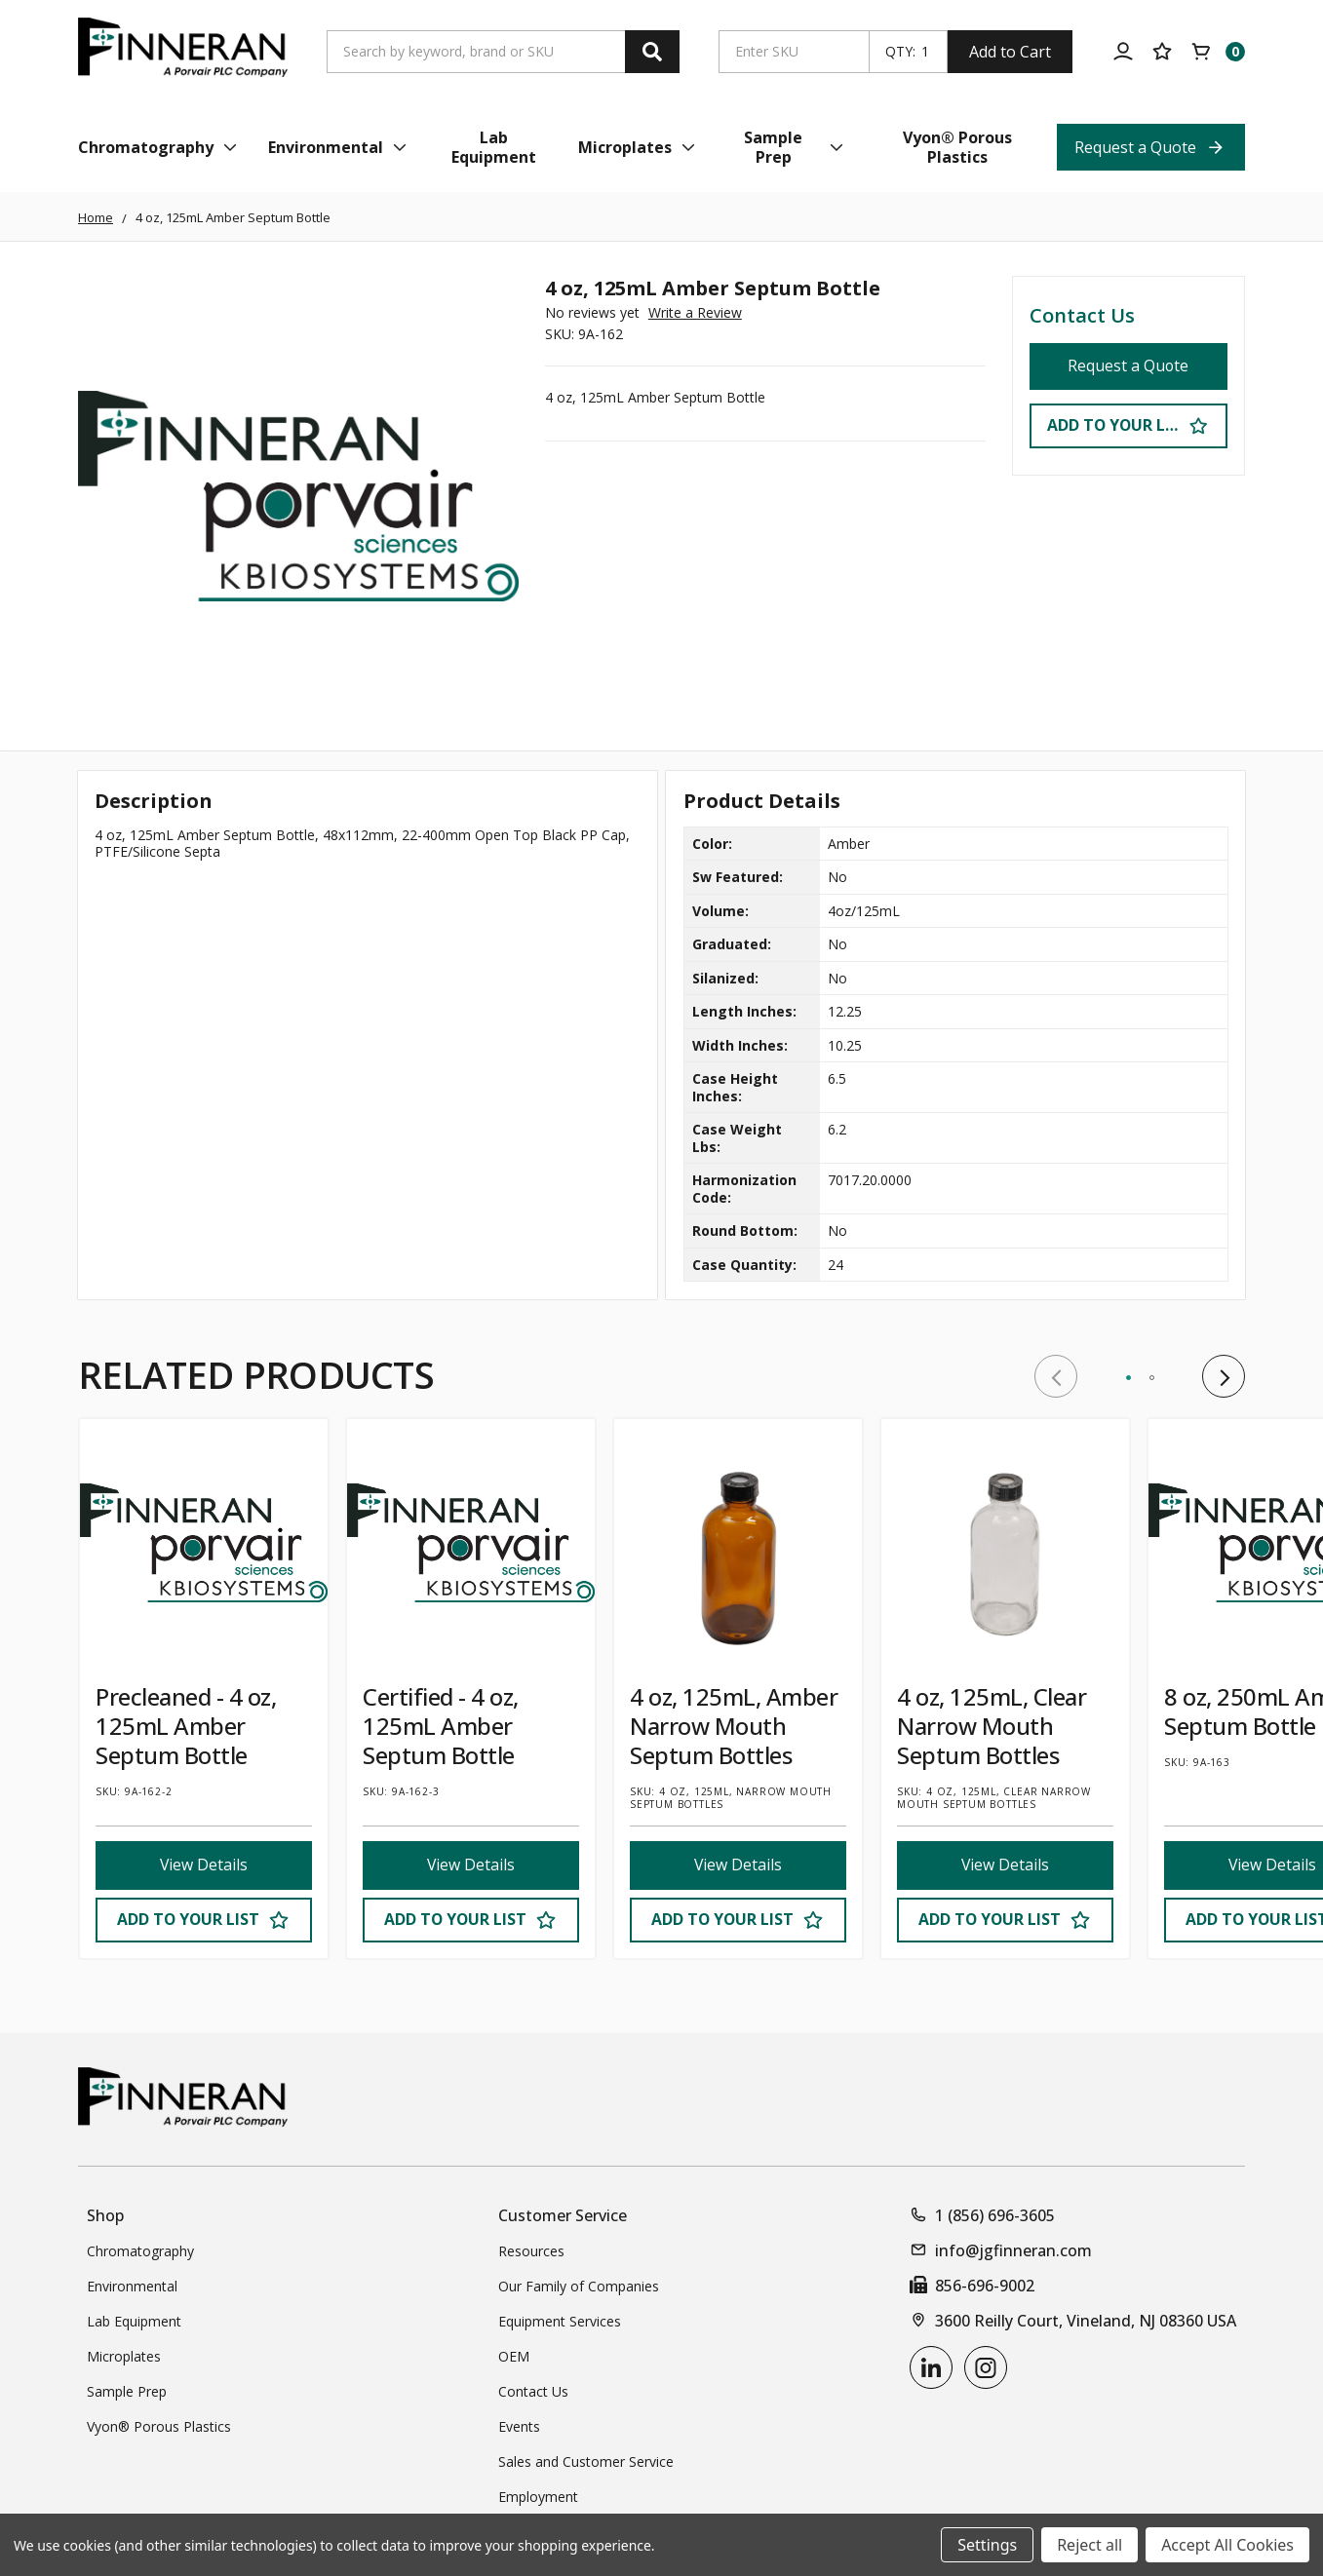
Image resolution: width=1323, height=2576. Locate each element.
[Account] (1123, 51)
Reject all (1089, 2545)
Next (1223, 1376)
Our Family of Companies (578, 2286)
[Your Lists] (1162, 51)
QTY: (900, 51)
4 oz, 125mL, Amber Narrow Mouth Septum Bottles (733, 1725)
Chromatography (140, 2251)
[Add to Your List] (204, 1920)
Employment (538, 2496)
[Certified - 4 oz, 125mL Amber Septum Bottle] (471, 1543)
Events (519, 2426)
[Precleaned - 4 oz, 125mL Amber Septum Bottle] (204, 1543)
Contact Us (1082, 315)
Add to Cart (1010, 51)
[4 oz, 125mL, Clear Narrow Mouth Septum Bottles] (1005, 1543)
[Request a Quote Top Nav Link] (1151, 147)
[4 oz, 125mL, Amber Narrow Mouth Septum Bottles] (738, 1543)
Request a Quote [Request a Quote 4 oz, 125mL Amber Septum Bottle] (1128, 366)
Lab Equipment (134, 2321)
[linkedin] (931, 2367)
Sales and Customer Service (586, 2461)
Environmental (132, 2286)
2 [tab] (1151, 1377)
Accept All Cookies (1227, 2545)
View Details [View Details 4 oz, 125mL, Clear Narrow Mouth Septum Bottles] (1004, 1865)
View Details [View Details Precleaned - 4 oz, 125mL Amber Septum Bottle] (203, 1865)
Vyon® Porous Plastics (159, 2426)
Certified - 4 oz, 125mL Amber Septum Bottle (441, 1725)
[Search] (652, 51)
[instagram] (985, 2367)
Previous (1055, 1376)
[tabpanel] (203, 1688)
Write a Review (695, 312)
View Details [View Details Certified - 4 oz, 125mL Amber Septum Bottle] (470, 1865)
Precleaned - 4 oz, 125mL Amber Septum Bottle (186, 1725)
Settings (987, 2545)
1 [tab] (1128, 1377)
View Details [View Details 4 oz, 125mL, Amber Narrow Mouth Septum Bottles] (737, 1865)
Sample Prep (127, 2391)
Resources (531, 2251)
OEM (513, 2356)
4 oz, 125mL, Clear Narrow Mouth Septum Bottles (991, 1725)
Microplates (124, 2356)
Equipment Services (559, 2321)
